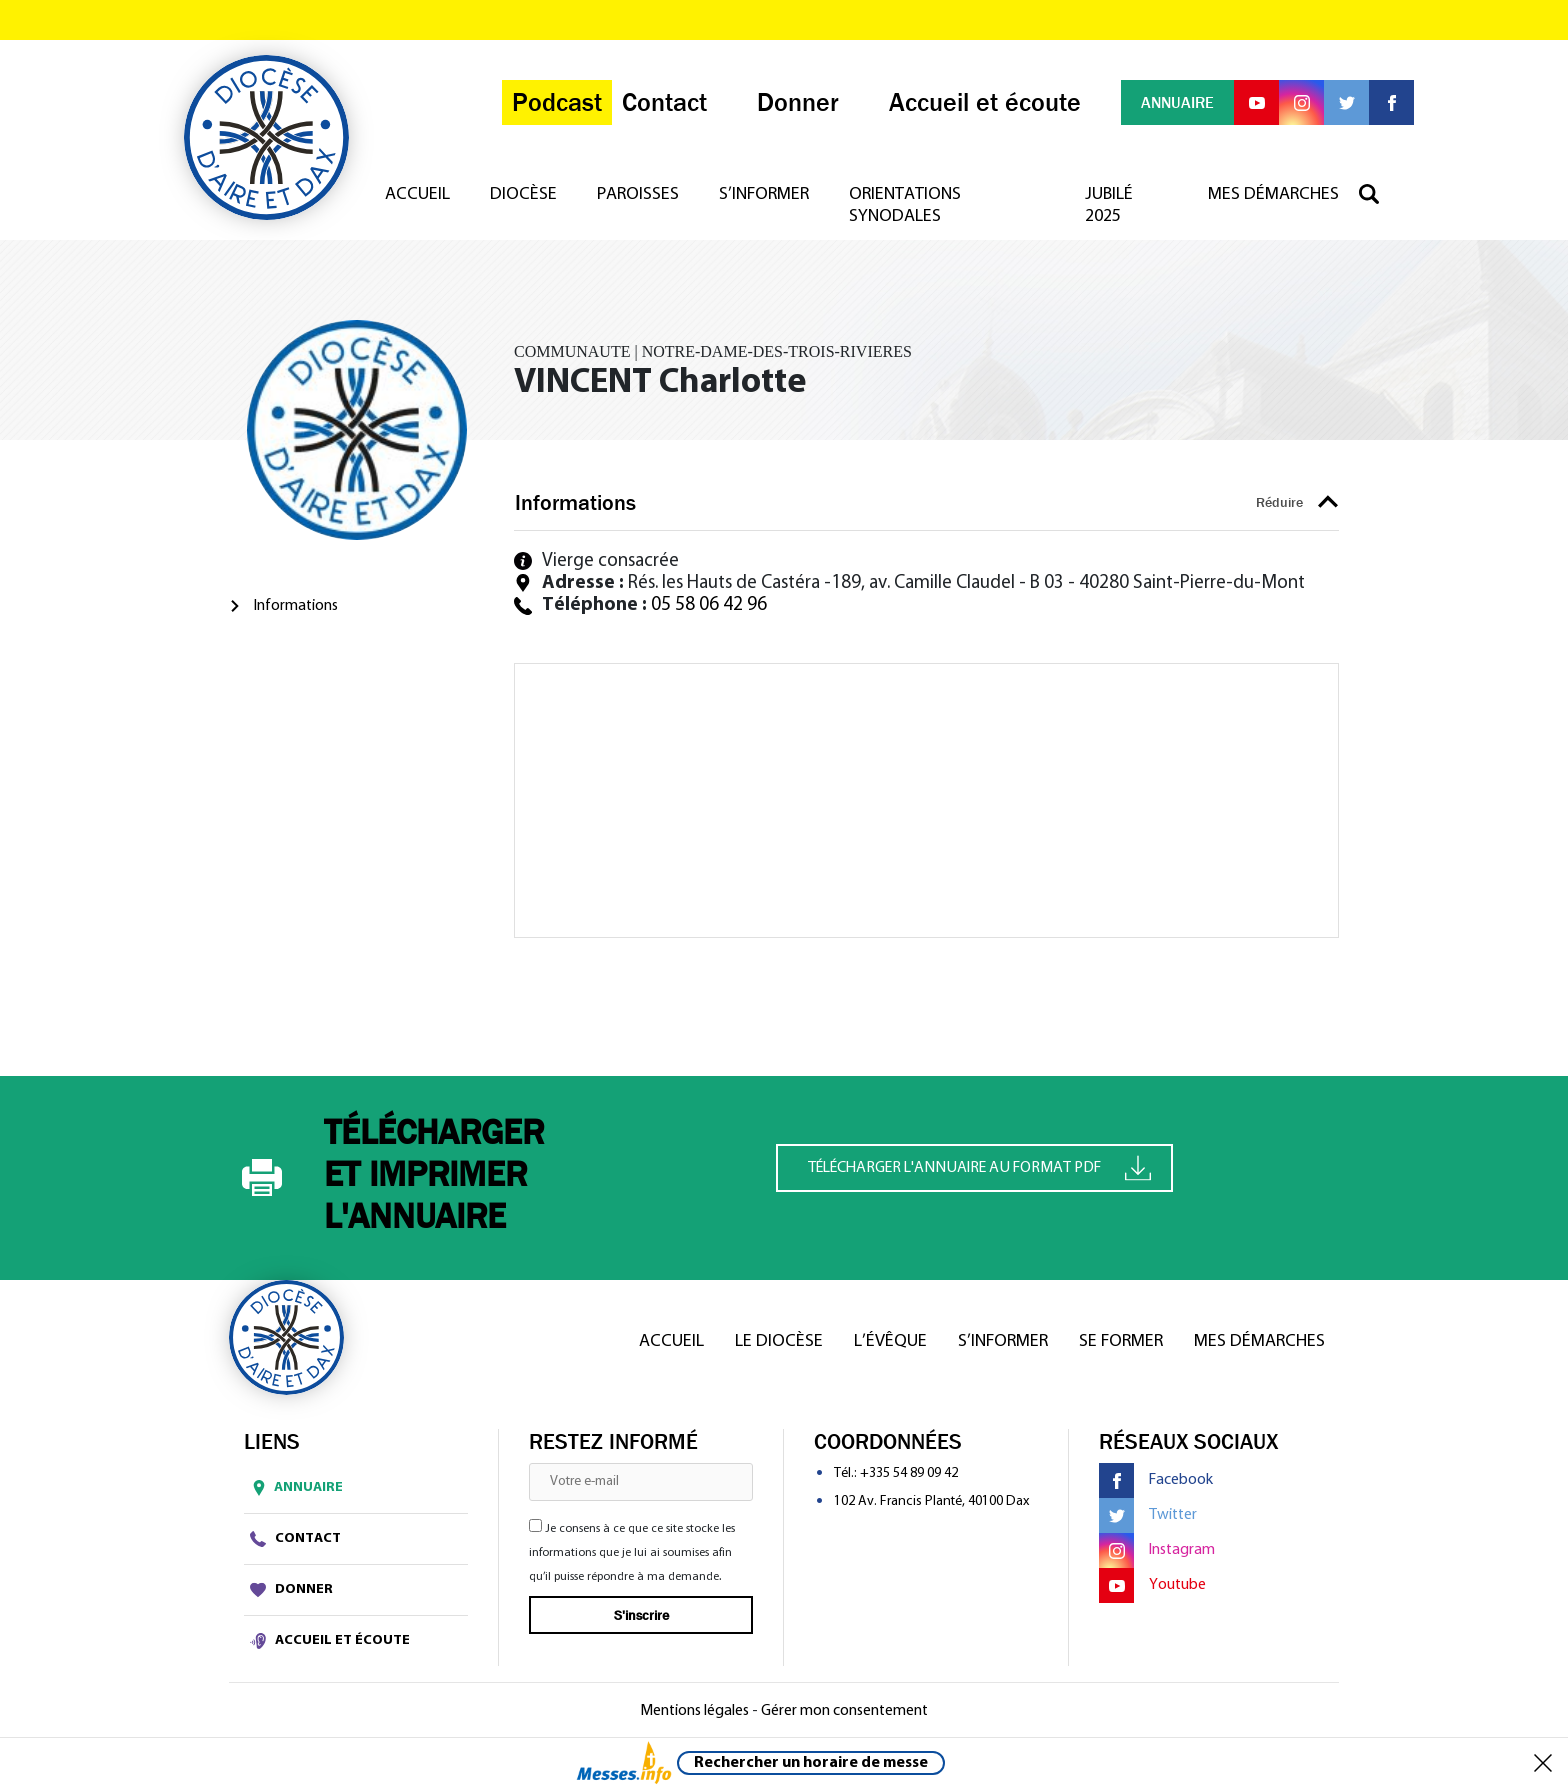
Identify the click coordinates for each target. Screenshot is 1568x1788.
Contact (295, 1539)
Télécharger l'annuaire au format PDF (979, 1167)
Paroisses (638, 194)
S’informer (764, 194)
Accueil (417, 194)
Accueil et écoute (330, 1641)
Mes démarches (1273, 194)
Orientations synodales (905, 205)
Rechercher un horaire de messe (811, 1763)
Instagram (1157, 1550)
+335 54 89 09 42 (909, 1473)
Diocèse (523, 194)
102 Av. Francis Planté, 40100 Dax (931, 1501)
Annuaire (293, 1488)
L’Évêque (890, 1341)
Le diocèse (779, 1341)
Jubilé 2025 (1109, 205)
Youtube (1152, 1585)
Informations (296, 606)
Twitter (1148, 1515)
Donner (291, 1590)
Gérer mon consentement (844, 1711)
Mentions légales (694, 1711)
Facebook (1156, 1480)
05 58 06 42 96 (709, 605)
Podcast (557, 102)
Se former (1121, 1341)
